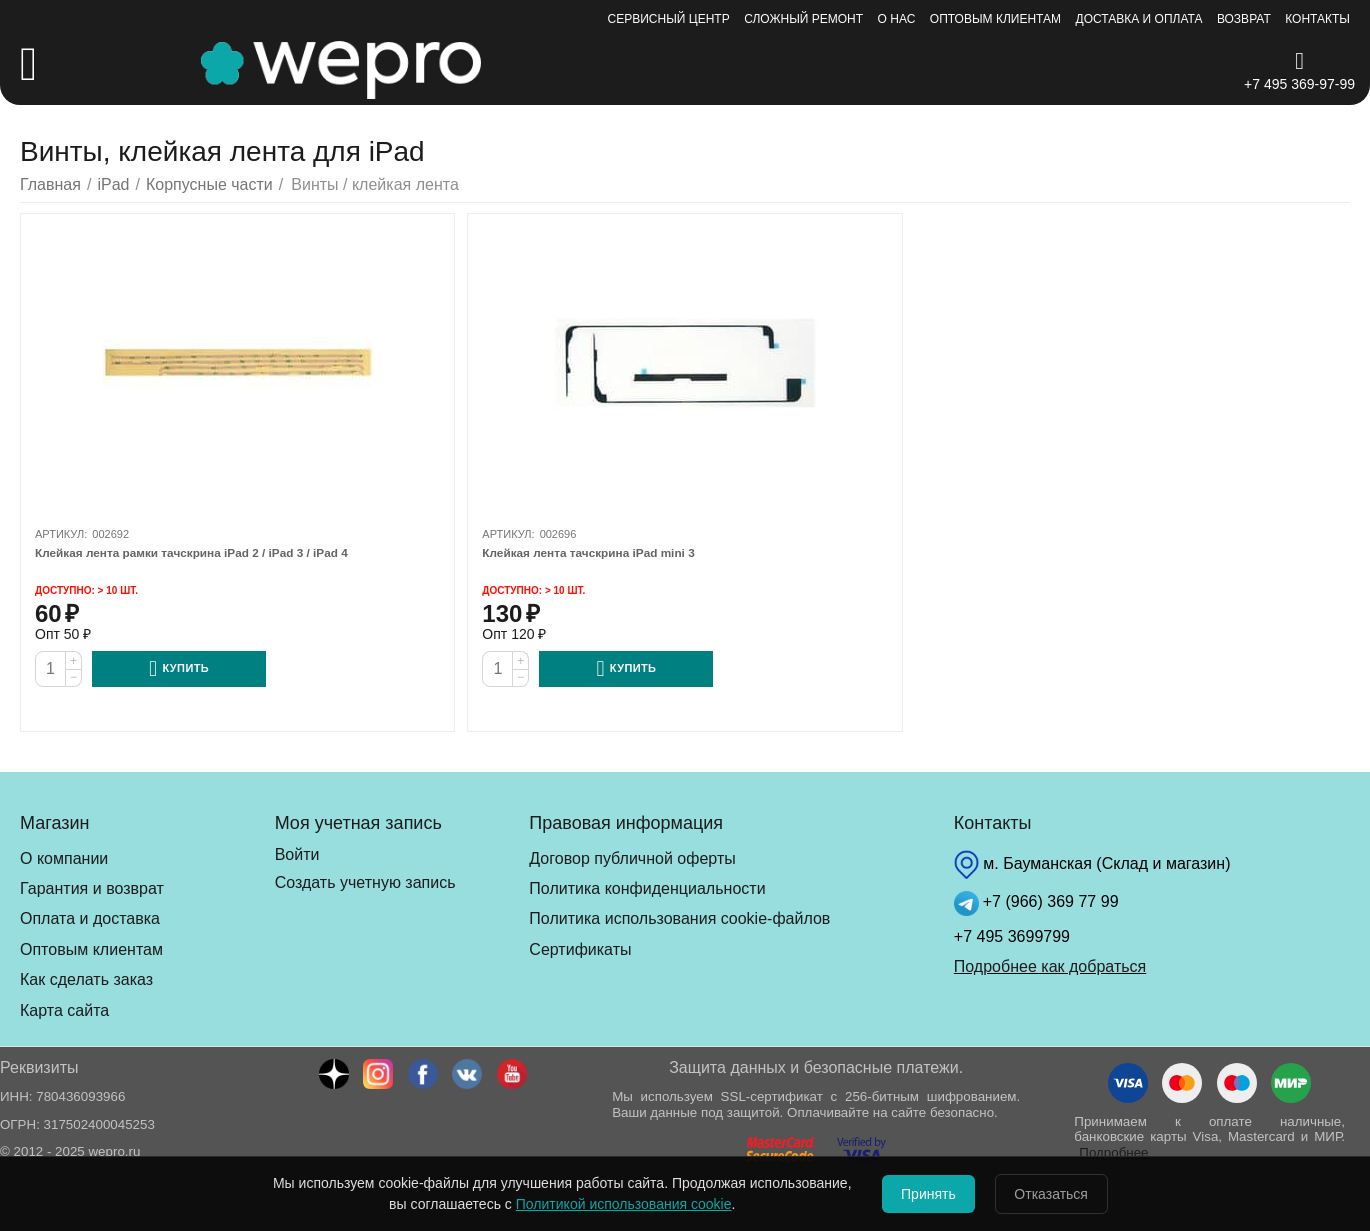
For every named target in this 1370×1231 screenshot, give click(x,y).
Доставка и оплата (1139, 19)
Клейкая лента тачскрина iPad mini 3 (601, 553)
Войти (297, 854)
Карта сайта (64, 1010)
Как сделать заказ (86, 979)
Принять (919, 1194)
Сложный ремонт (803, 19)
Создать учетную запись (365, 882)
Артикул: (61, 534)
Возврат (1244, 19)
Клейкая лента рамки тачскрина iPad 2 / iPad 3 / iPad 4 (212, 553)
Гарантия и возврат (92, 888)
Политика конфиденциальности (647, 888)
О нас (897, 19)
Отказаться (1061, 1194)
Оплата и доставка (90, 918)
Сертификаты (580, 949)
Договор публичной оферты (632, 858)
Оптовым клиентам (995, 19)
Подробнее (1113, 1152)
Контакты (1317, 19)
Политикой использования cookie (605, 1204)
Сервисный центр (669, 19)
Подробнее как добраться (1050, 966)
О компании (64, 858)
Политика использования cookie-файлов (679, 918)
